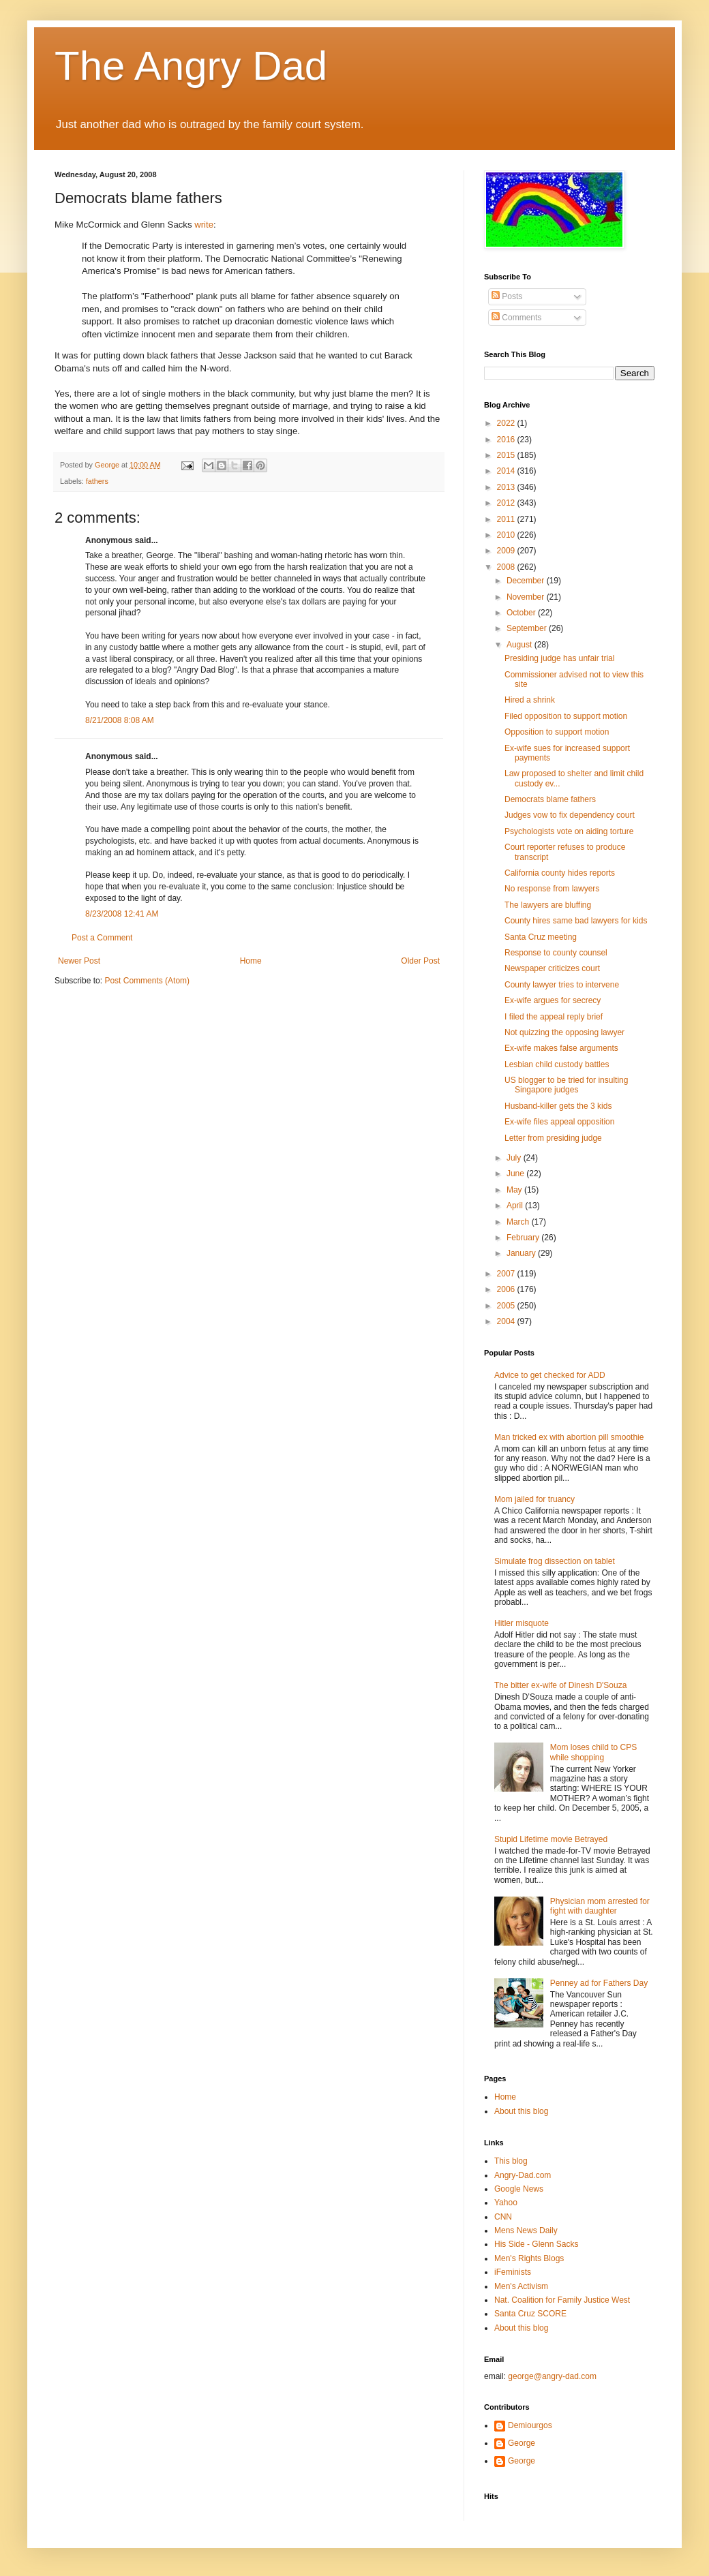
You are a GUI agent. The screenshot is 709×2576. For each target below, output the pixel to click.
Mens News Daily (526, 2230)
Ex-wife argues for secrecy (552, 1000)
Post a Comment (102, 937)
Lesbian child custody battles (556, 1064)
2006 (507, 1289)
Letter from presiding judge (553, 1138)
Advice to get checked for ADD (549, 1375)
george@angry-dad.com (552, 2376)
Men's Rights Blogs (529, 2258)
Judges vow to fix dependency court (569, 815)
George (521, 2443)
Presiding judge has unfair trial (559, 658)
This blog (511, 2161)
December (527, 580)
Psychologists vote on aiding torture (568, 831)
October (522, 612)
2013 (507, 487)
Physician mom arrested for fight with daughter (600, 1906)
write (203, 224)
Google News (518, 2189)
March (519, 1222)
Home (251, 961)
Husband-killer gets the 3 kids (558, 1106)
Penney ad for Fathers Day (599, 1983)
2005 (507, 1305)
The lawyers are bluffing (547, 905)
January (522, 1253)
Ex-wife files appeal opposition (559, 1121)
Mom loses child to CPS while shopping (593, 1752)
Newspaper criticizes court (552, 968)
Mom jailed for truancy (534, 1499)
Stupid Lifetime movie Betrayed (550, 1839)
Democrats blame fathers (550, 799)
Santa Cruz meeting (540, 937)
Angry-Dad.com (522, 2175)
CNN (503, 2217)
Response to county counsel (555, 952)
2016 (507, 439)
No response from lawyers (551, 888)
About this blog (521, 2111)
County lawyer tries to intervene (561, 985)
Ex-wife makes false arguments (561, 1048)
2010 (507, 535)
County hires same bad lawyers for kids (575, 920)
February (524, 1237)
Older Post (420, 961)
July (515, 1158)
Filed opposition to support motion (565, 716)
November (527, 597)
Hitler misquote (521, 1623)
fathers (97, 481)
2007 (507, 1273)
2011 (507, 519)
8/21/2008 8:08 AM (119, 720)
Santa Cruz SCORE (530, 2313)
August (520, 644)
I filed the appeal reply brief (553, 1017)
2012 (507, 503)
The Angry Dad (191, 66)
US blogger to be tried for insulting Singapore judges (566, 1084)
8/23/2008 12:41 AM (121, 914)
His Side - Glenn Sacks (536, 2244)
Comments (516, 317)
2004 (507, 1321)
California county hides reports (559, 873)
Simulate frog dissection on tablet (554, 1561)
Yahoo (505, 2202)
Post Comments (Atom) (147, 980)
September (528, 628)
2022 (507, 423)
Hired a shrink (529, 700)
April (516, 1205)
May (515, 1190)
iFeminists (512, 2272)
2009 (507, 550)
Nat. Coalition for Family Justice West (562, 2300)
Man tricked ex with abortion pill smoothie (569, 1437)
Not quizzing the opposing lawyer (564, 1032)
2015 (507, 455)
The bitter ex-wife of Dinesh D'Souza (560, 1685)
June (516, 1173)
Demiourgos (530, 2425)
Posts (507, 296)
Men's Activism (521, 2286)
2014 (507, 471)
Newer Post (79, 961)
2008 (507, 567)
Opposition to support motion (556, 732)
